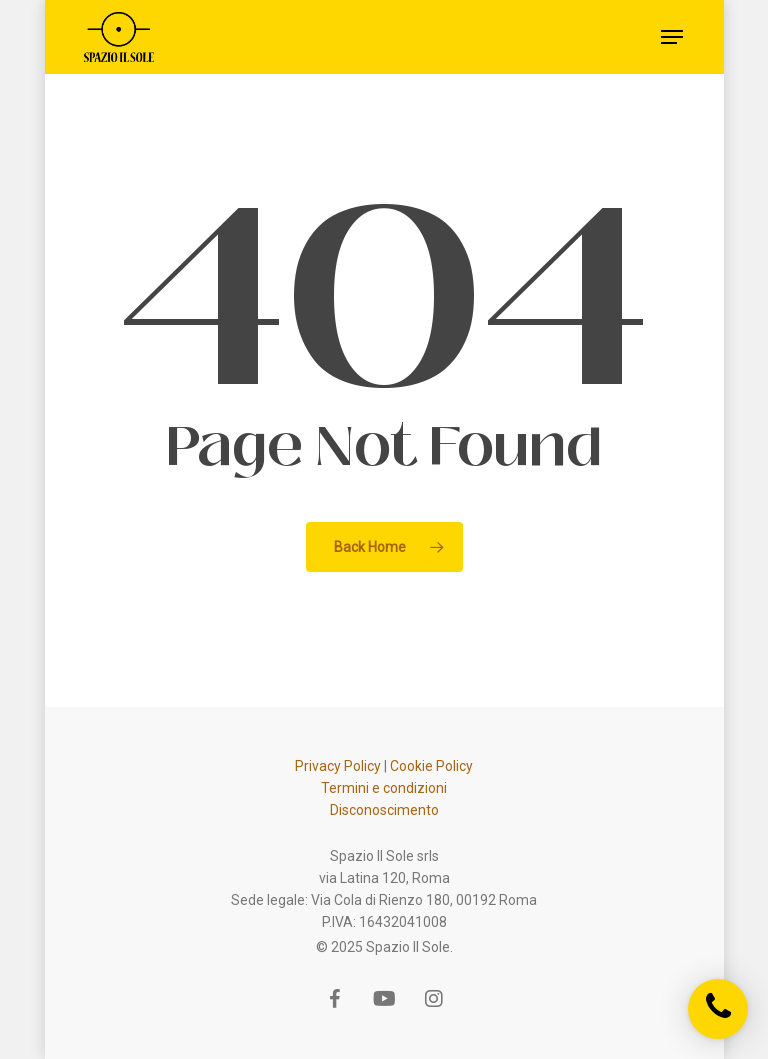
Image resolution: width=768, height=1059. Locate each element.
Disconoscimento (384, 810)
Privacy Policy (338, 766)
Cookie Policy (431, 766)
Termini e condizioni (384, 788)
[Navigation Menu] (672, 37)
